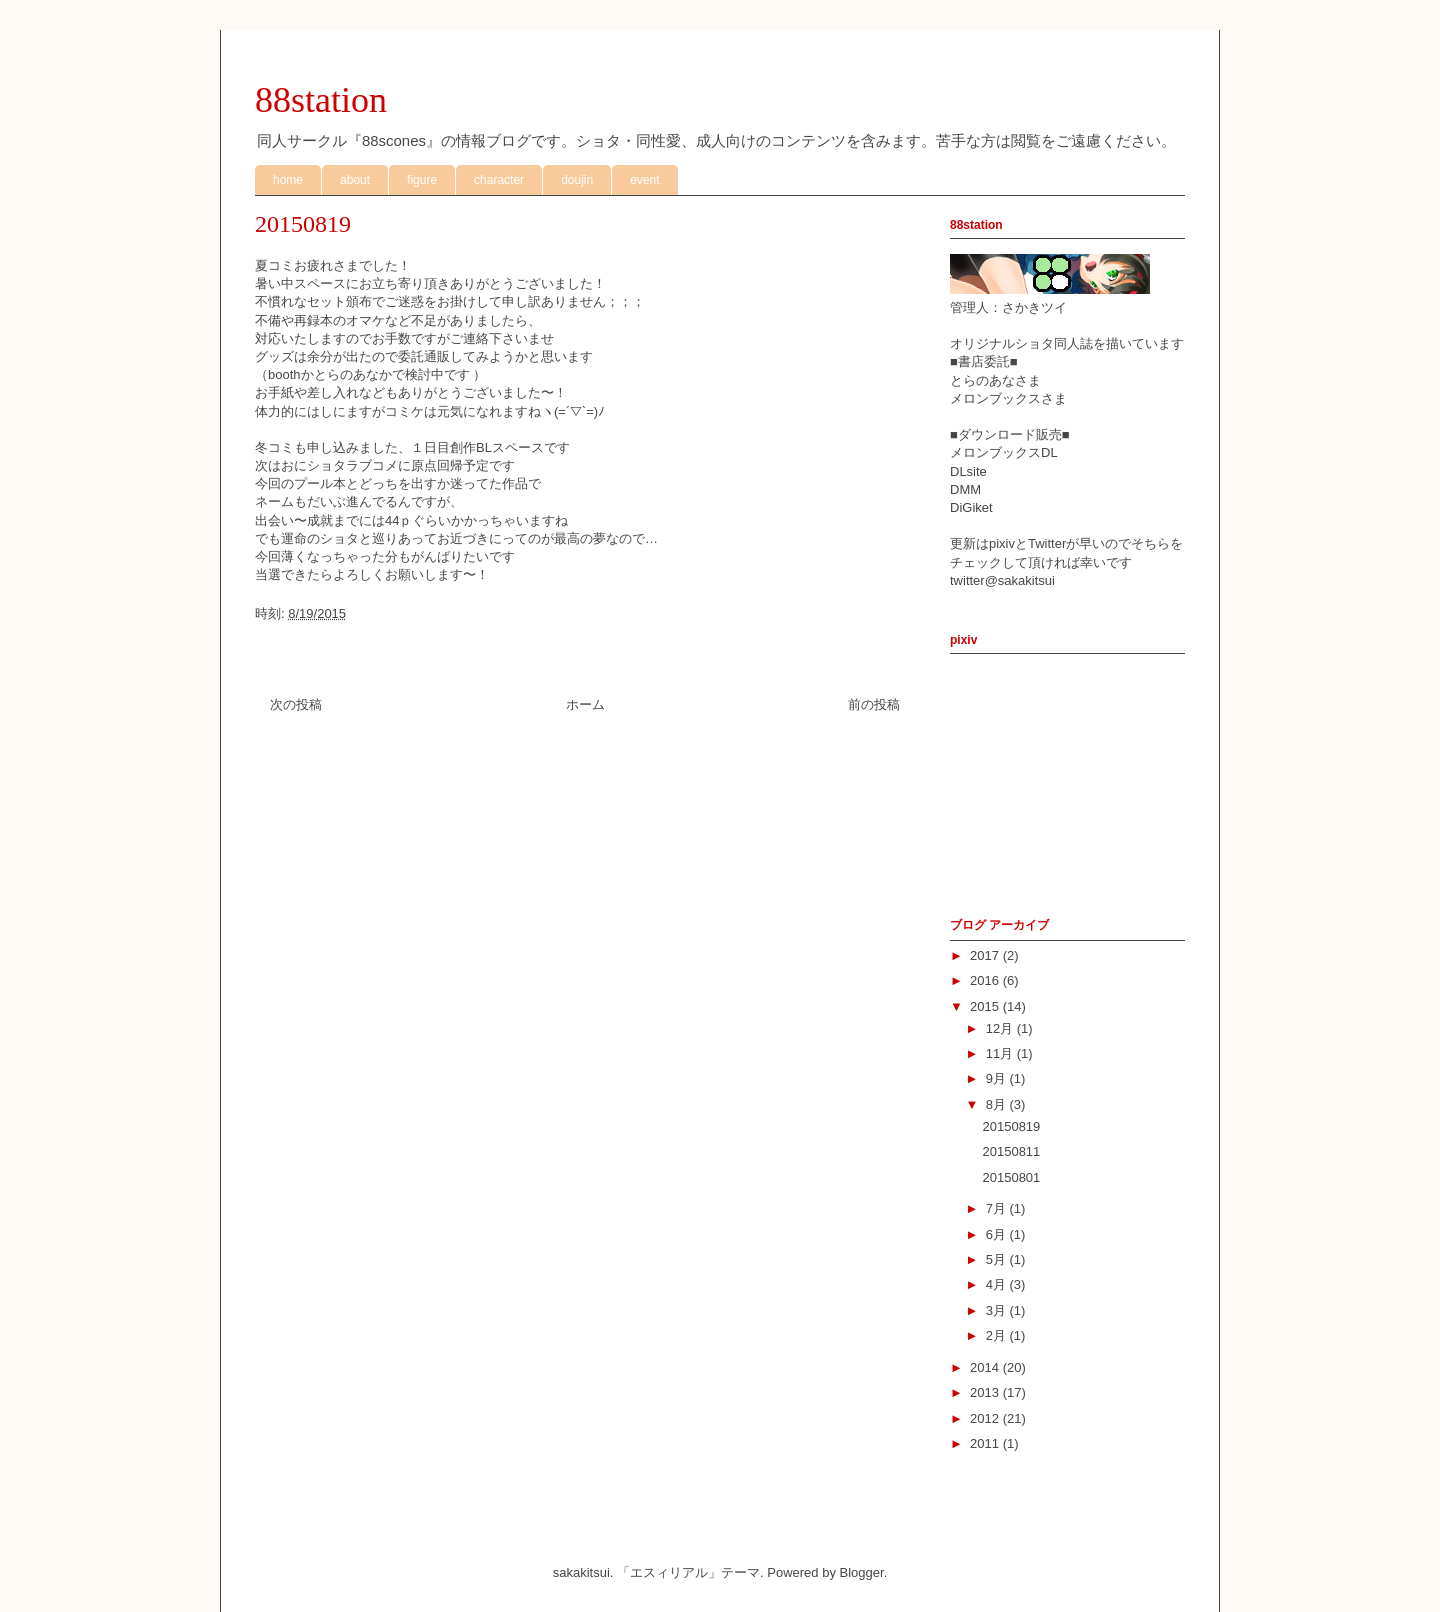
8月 (998, 1104)
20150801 (1011, 1177)
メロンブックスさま (1008, 398)
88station (321, 100)
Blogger (862, 1572)
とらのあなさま (995, 380)
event (644, 180)
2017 (986, 955)
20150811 (1011, 1151)
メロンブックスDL (1004, 452)
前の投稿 (874, 704)
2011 (986, 1443)
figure (422, 180)
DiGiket (971, 507)
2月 (998, 1335)
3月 (998, 1310)
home (288, 180)
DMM (965, 489)
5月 (998, 1259)
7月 (998, 1208)
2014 (986, 1367)
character (499, 180)
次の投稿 (296, 704)
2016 (986, 980)
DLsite (968, 471)
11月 (1001, 1053)
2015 (986, 1006)
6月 (998, 1234)
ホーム (585, 704)
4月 (998, 1284)
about (355, 180)
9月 (998, 1078)
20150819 (1011, 1126)
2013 (986, 1392)
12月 (1001, 1028)
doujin (577, 180)
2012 (986, 1418)
